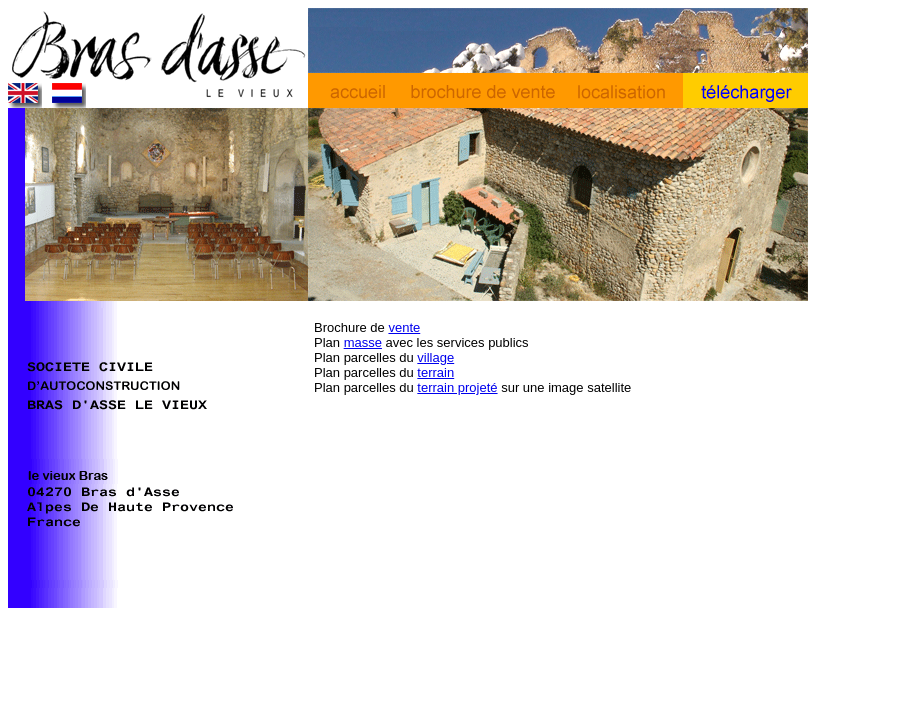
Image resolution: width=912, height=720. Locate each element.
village (435, 357)
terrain (435, 372)
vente (404, 327)
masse (363, 342)
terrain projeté (457, 387)
